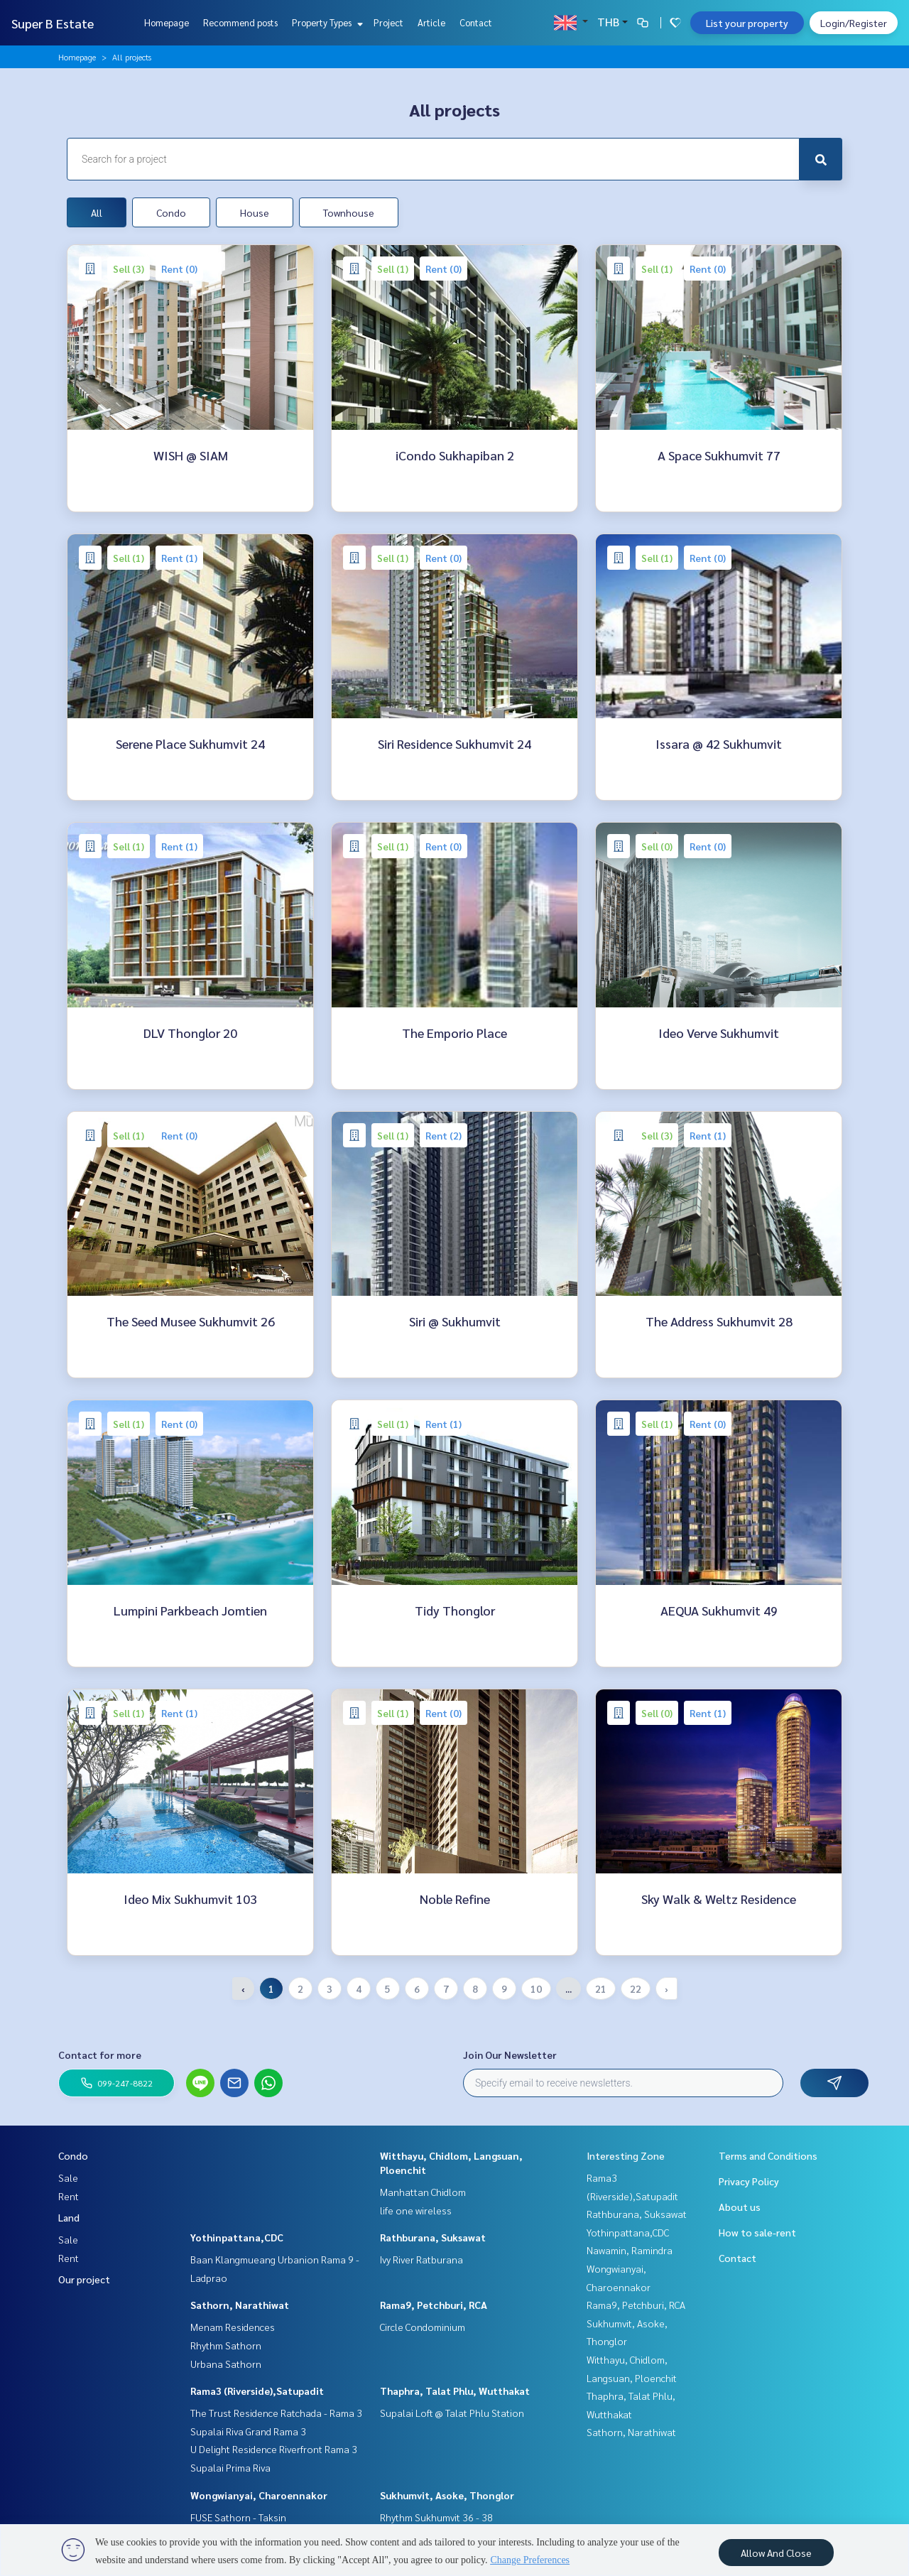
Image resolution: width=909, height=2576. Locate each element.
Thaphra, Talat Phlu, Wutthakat (455, 2390)
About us (740, 2206)
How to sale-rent (757, 2232)
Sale (68, 2177)
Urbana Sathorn (225, 2363)
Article (431, 22)
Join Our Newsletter (510, 2054)
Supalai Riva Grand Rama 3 (248, 2431)
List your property (747, 22)
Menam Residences (232, 2326)
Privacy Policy (749, 2181)
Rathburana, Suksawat (433, 2237)
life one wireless (416, 2210)
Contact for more (99, 2054)
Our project (84, 2279)
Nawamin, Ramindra (630, 2250)
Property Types (325, 22)
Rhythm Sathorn (225, 2345)
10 (536, 1988)
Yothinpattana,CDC (236, 2237)
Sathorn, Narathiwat (239, 2304)
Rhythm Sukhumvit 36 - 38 (436, 2517)
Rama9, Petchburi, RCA (433, 2304)
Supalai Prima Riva (230, 2467)
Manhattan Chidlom (423, 2191)
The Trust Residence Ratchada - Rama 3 (276, 2412)
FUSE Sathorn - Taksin (238, 2517)
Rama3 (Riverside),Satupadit (257, 2390)
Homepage (166, 22)
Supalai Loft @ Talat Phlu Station (452, 2412)
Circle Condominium (422, 2326)
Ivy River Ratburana (421, 2259)
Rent (68, 2196)
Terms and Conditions (768, 2155)
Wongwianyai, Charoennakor (258, 2495)
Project (388, 22)
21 (600, 1988)
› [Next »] (666, 1988)
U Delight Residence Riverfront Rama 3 (273, 2448)
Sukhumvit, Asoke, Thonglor (447, 2495)
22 (635, 1988)
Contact (475, 22)
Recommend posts (240, 22)
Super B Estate (52, 23)
